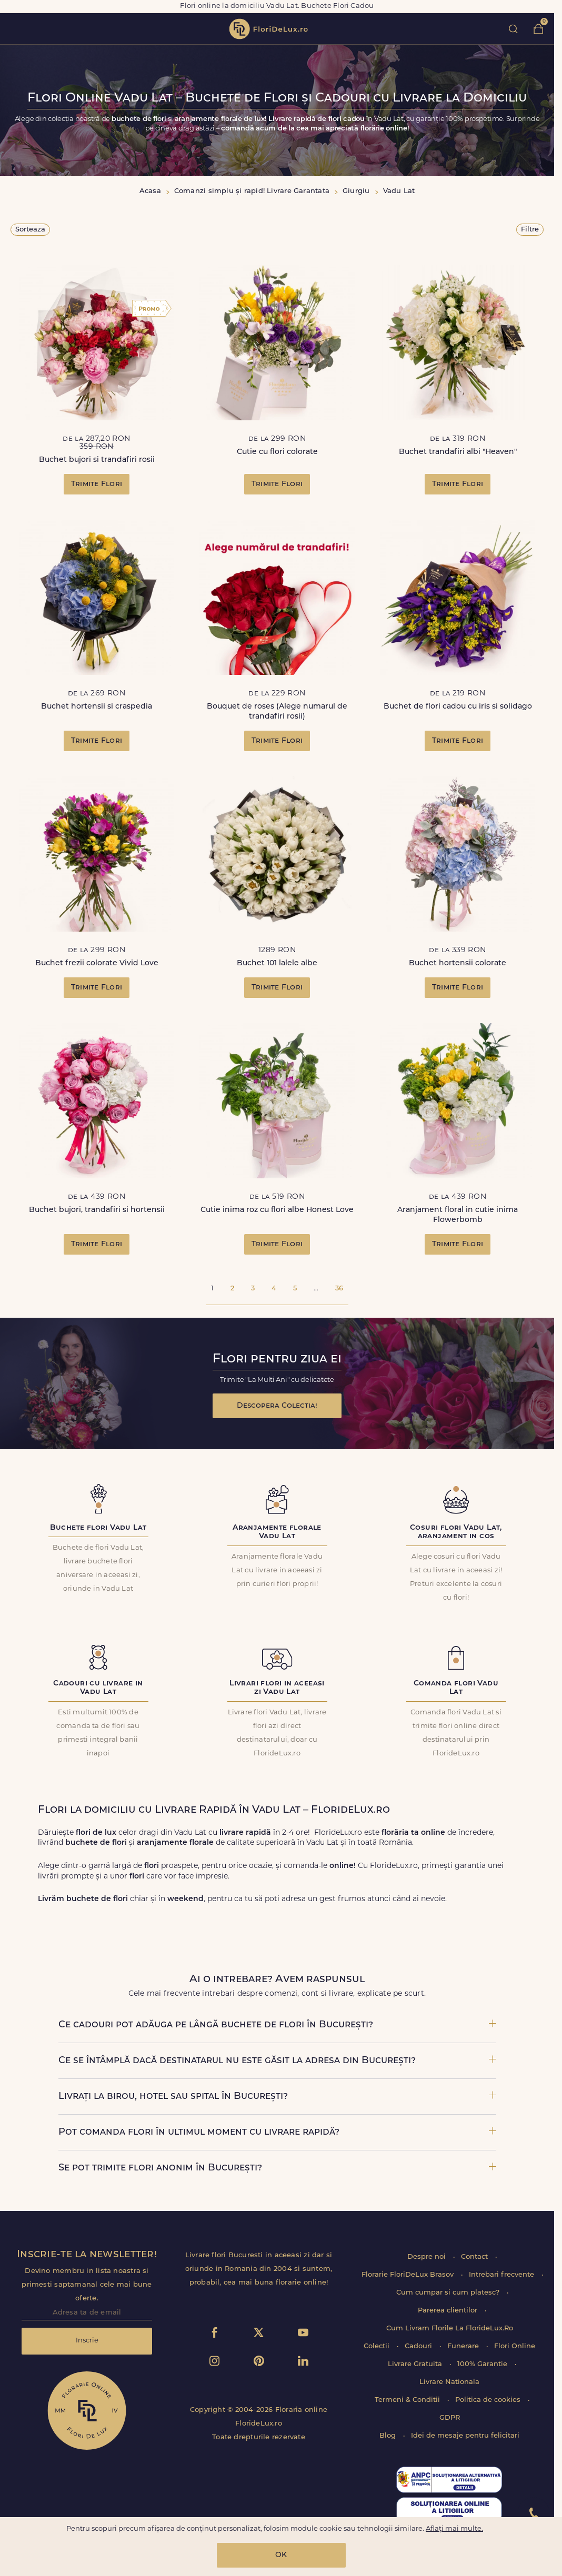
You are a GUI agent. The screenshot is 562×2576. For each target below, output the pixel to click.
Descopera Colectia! (277, 1406)
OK (281, 2555)
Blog (388, 2435)
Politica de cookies (489, 2400)
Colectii (378, 2346)
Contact (475, 2257)
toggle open (15, 29)
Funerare (464, 2346)
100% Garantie (483, 2364)
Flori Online (514, 2346)
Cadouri (419, 2346)
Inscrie (87, 2340)
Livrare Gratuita (416, 2364)
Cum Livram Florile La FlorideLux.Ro (449, 2328)
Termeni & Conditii (408, 2400)
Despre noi (427, 2257)
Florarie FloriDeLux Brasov (409, 2274)
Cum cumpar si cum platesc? (448, 2292)
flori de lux (268, 28)
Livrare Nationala (449, 2382)
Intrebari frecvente (502, 2274)
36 (339, 1288)
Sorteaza (30, 229)
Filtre (530, 229)
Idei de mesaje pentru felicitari (465, 2435)
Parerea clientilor (448, 2310)
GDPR (449, 2418)
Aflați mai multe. (454, 2529)
